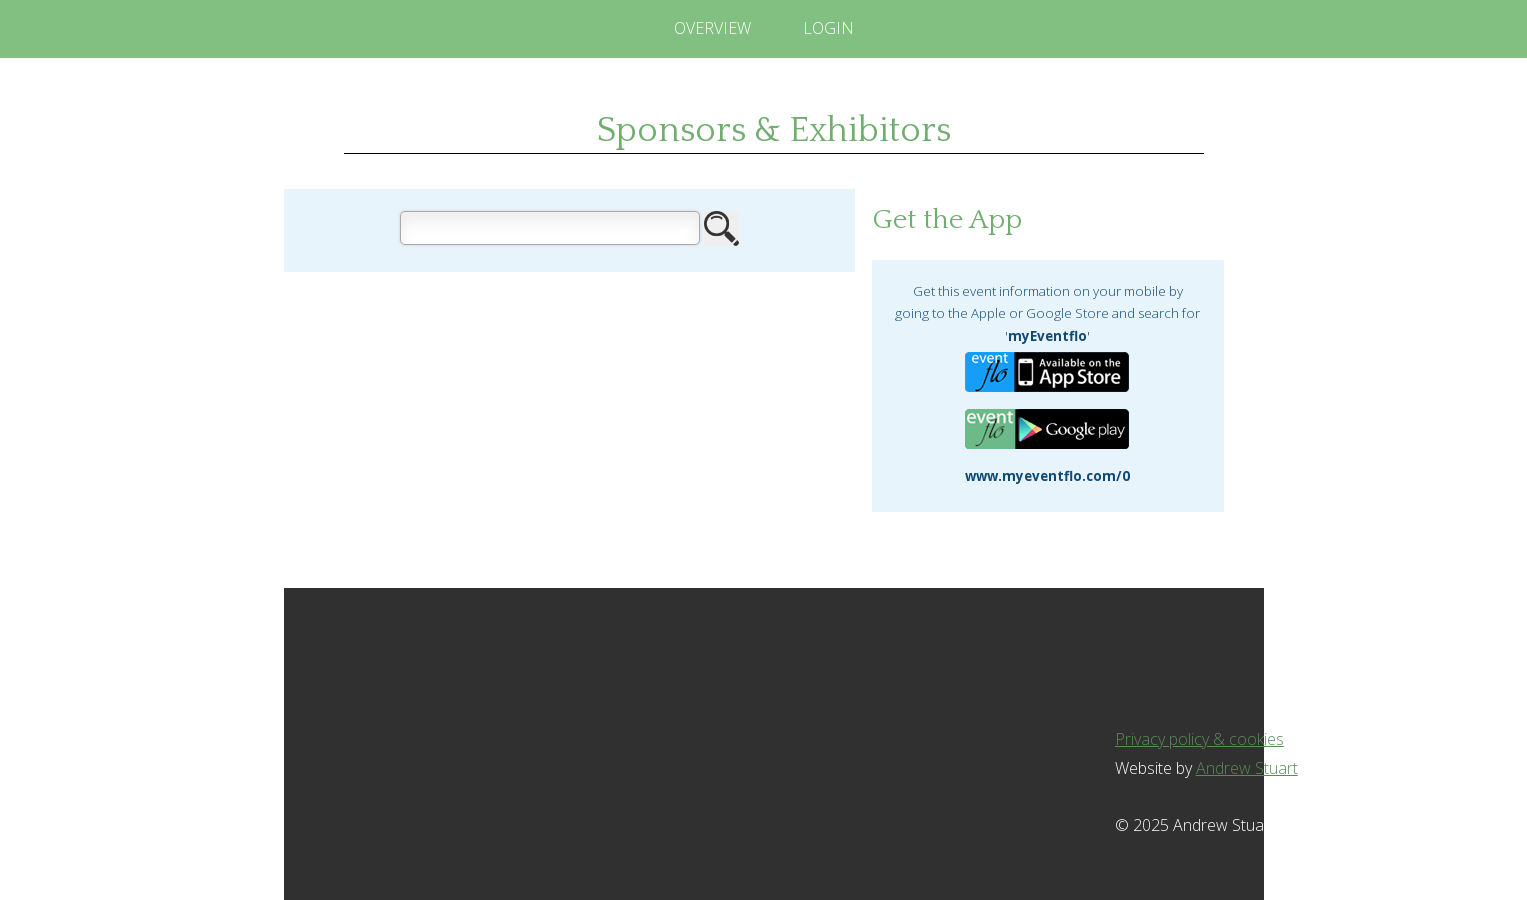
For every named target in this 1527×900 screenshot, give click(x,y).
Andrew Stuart (1247, 768)
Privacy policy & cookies (1199, 739)
